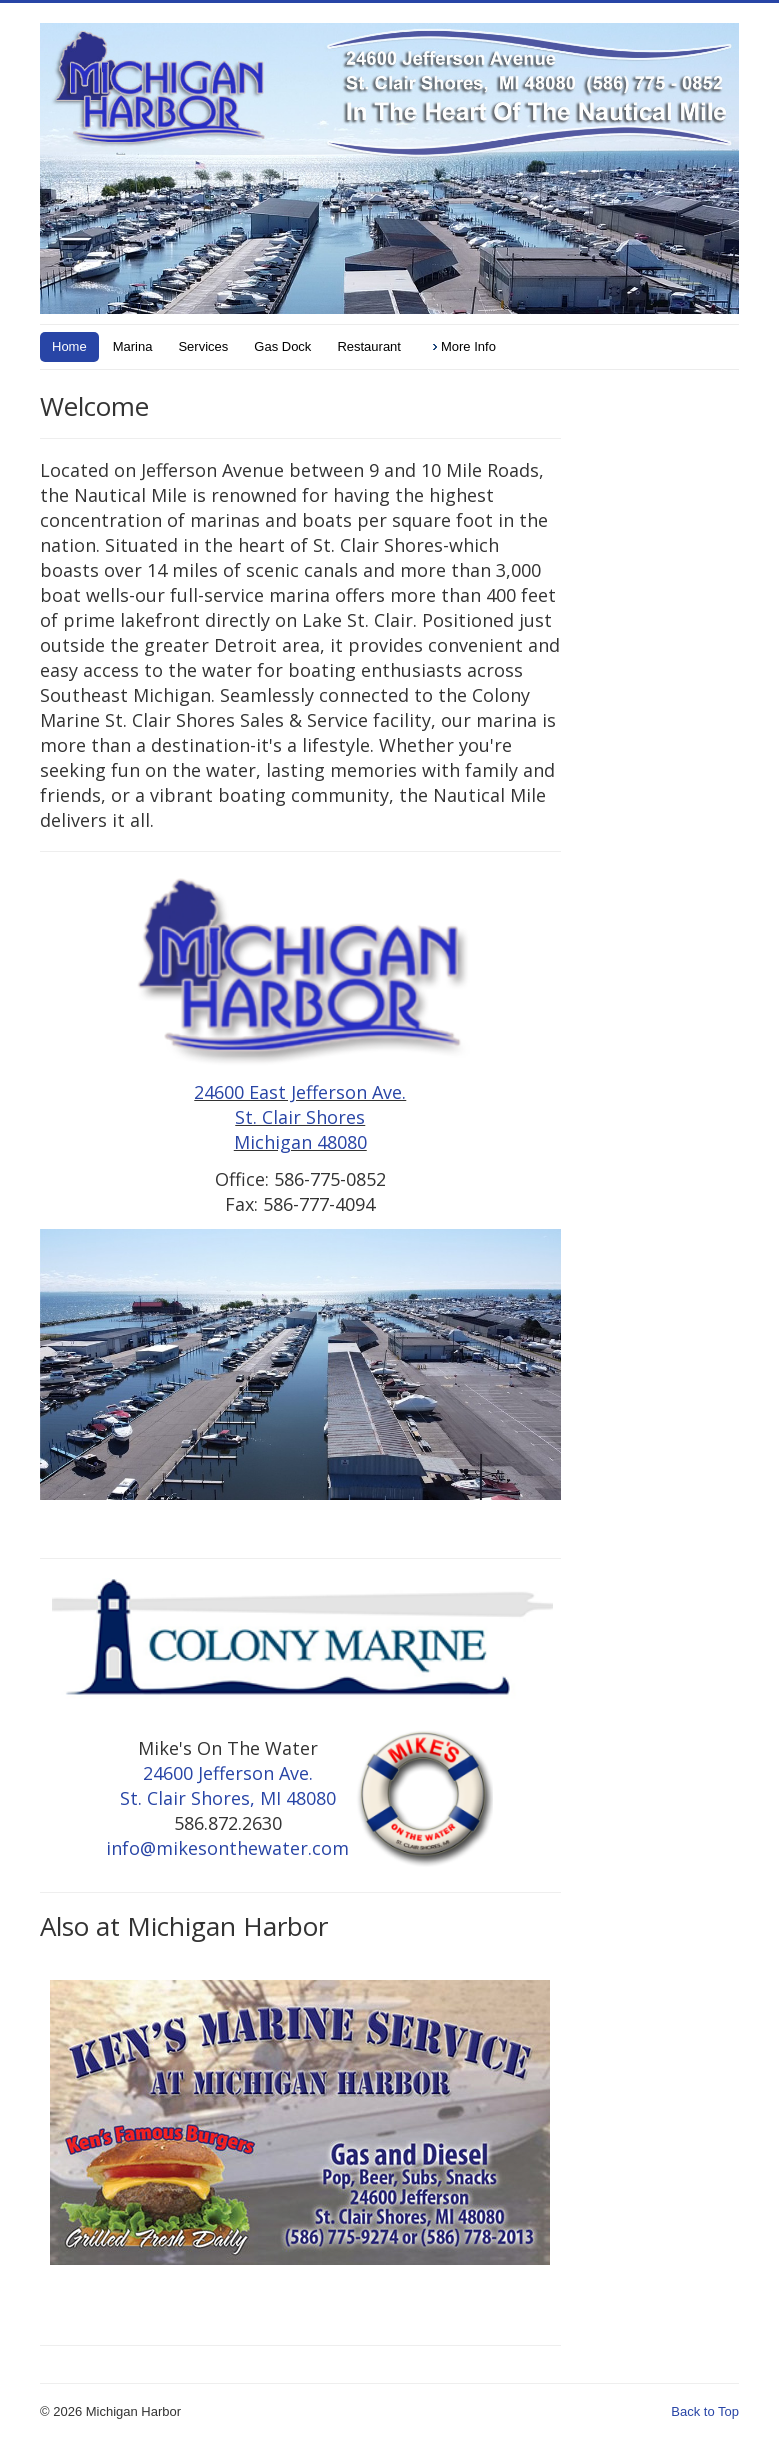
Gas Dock (282, 346)
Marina (133, 346)
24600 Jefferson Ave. (228, 1773)
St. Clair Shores (300, 1117)
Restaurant (369, 346)
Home (69, 346)
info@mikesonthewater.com (227, 1848)
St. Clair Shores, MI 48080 (228, 1798)
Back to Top (705, 2411)
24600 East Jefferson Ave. (300, 1092)
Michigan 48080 (300, 1142)
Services (203, 346)
